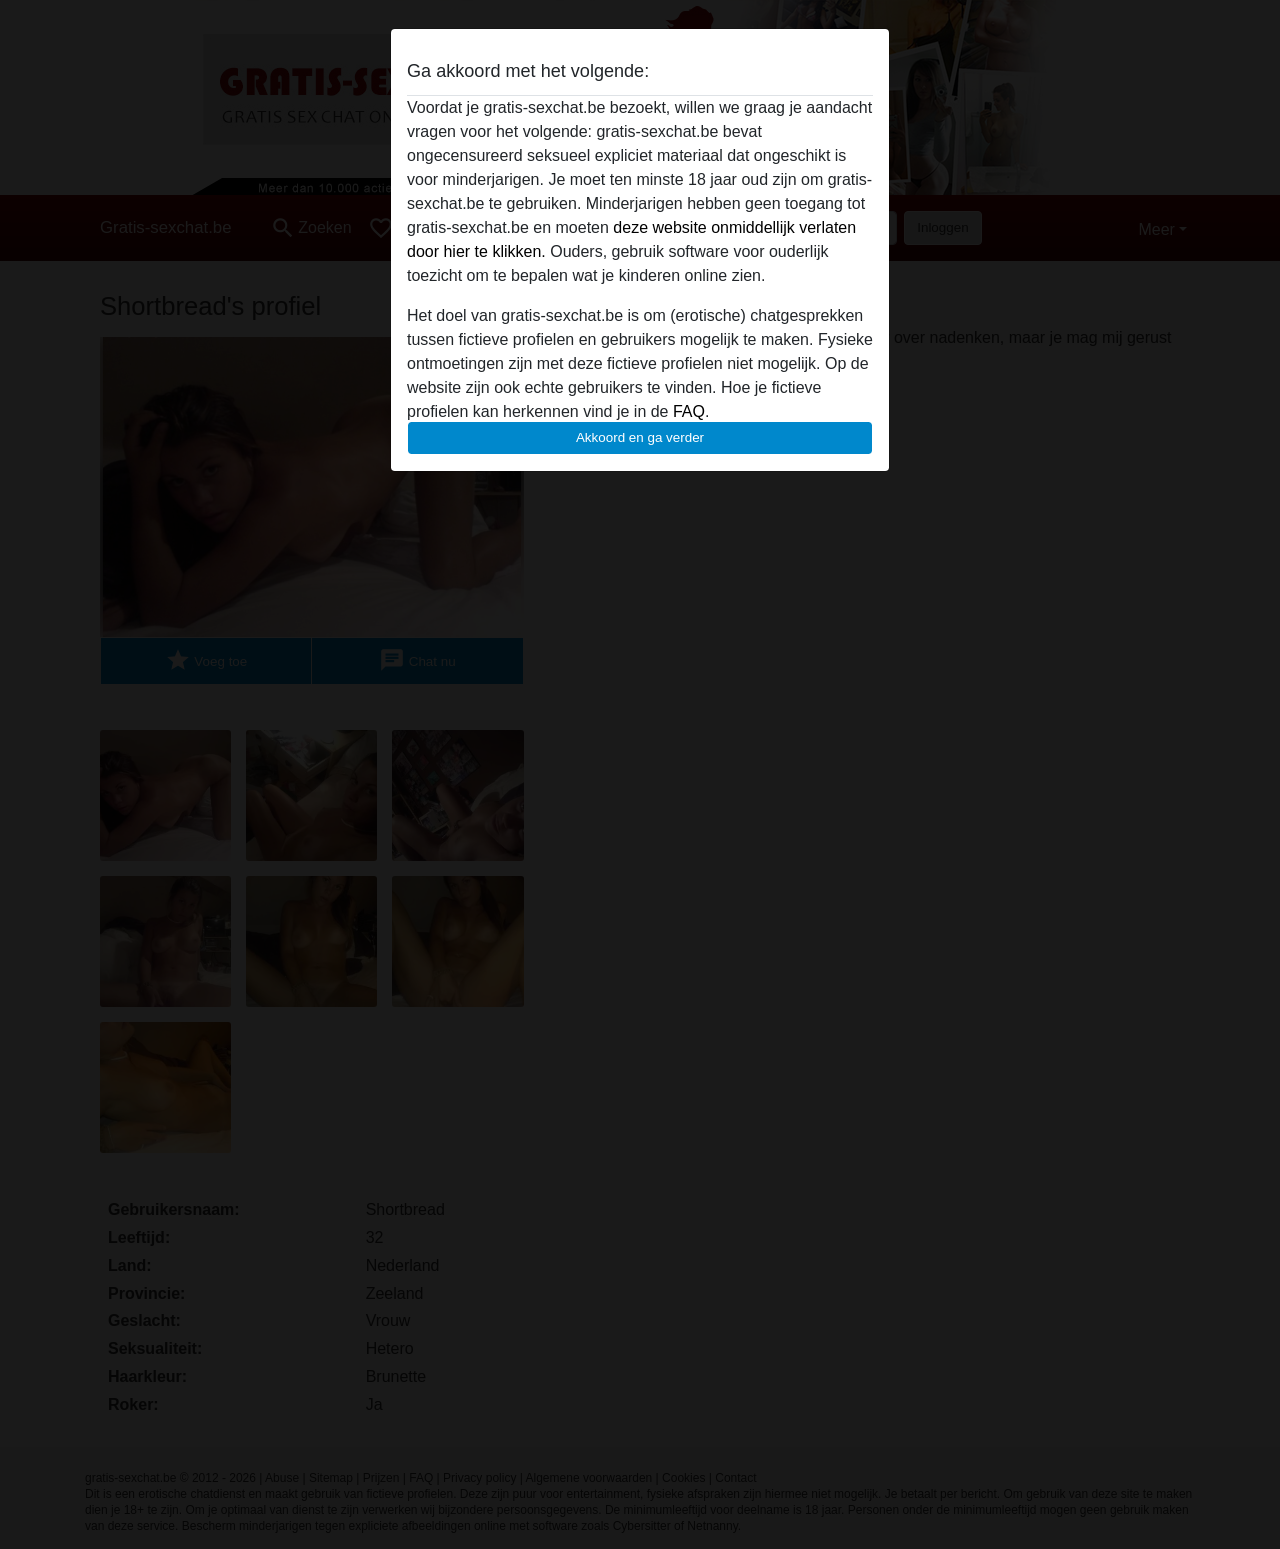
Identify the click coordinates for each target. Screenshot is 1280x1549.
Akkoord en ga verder (640, 437)
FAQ (689, 411)
